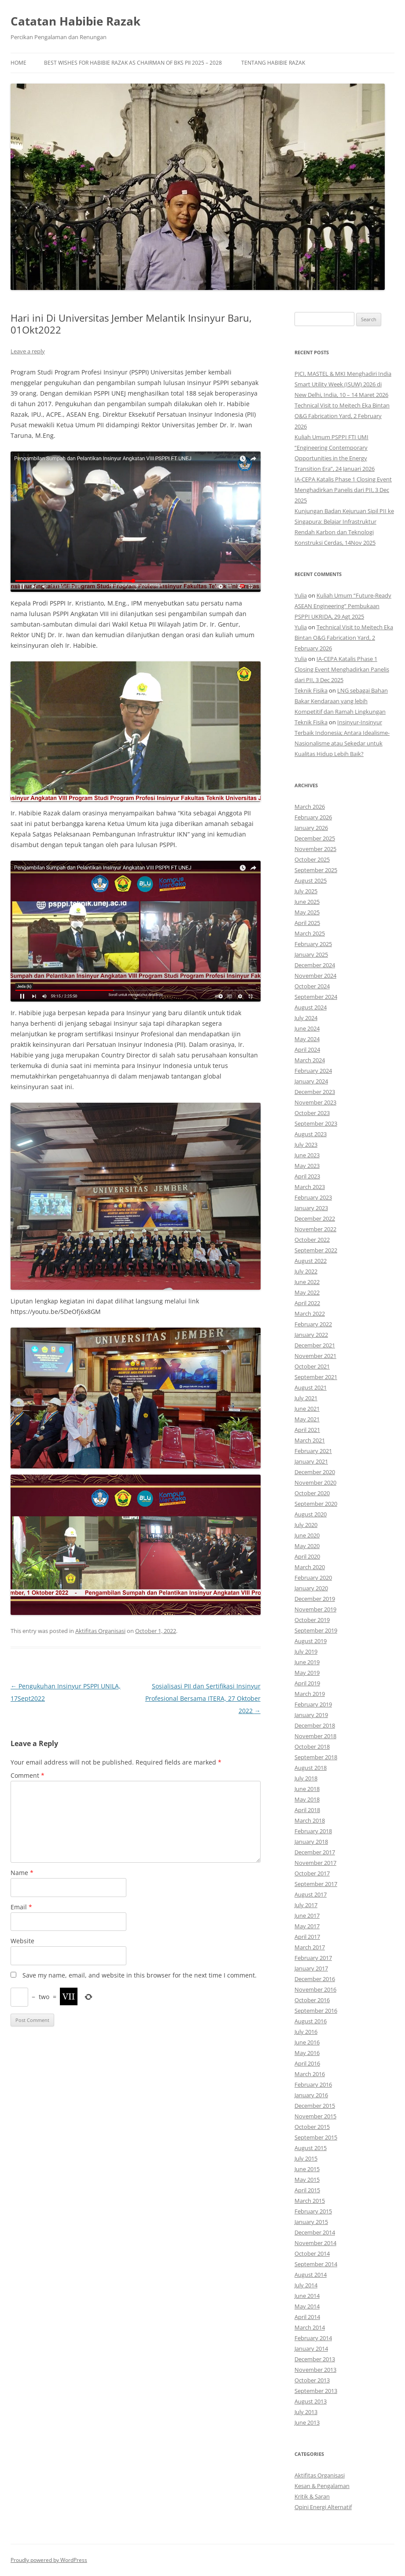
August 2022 (311, 1261)
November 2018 (315, 1736)
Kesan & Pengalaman (322, 2486)
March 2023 (310, 1187)
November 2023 (315, 1102)
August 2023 (311, 1134)
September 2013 (316, 2391)
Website (22, 1941)
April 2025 (307, 923)
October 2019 (312, 1620)
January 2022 (311, 1335)
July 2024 (306, 1018)
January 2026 (311, 828)
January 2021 (311, 1461)
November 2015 (315, 2116)
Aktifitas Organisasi (100, 1631)
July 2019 (306, 1651)
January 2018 (311, 1842)
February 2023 (313, 1197)
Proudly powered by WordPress (49, 2560)
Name (22, 1872)
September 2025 (316, 870)
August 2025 (311, 880)
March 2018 (310, 1820)
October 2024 (312, 986)
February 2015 (313, 2211)
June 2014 (307, 2296)
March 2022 (310, 1313)
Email (21, 1907)
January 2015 (311, 2222)
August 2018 (311, 1768)
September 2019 (316, 1630)
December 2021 (315, 1345)
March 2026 (310, 807)
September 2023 (316, 1123)
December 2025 (315, 838)
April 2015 (307, 2190)
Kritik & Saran (312, 2496)
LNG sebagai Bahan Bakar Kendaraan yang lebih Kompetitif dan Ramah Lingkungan (341, 701)
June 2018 (307, 1789)
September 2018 (316, 1757)
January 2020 (311, 1588)
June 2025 (307, 902)
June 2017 (307, 1915)
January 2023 (311, 1208)
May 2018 (307, 1799)
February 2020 (313, 1578)
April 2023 (307, 1176)
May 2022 (307, 1292)
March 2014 (310, 2327)
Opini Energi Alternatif (323, 2507)
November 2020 (315, 1482)
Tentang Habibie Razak (273, 62)
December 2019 (315, 1599)
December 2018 (315, 1725)
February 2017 (313, 1958)
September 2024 (316, 997)
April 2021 (307, 1430)
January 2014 (311, 2348)
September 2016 (316, 2011)
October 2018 (312, 1746)
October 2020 (312, 1493)
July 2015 (306, 2158)
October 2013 (312, 2380)
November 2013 (315, 2370)
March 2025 (310, 933)
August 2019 (311, 1641)
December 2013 (315, 2359)
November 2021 (315, 1356)
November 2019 (315, 1609)
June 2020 (307, 1535)
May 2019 (307, 1673)
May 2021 (307, 1419)
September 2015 (316, 2137)
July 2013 (306, 2412)
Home (18, 62)
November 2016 (315, 1989)
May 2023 (307, 1166)
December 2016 (315, 1979)
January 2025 (311, 954)
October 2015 (312, 2127)
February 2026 (313, 817)
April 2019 (307, 1683)
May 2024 (307, 1039)
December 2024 (315, 965)
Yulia (301, 595)
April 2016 (307, 2063)
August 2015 (311, 2148)
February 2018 (313, 1831)
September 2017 (316, 1884)
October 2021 (312, 1366)
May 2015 (307, 2179)
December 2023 (315, 1092)
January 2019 (311, 1715)
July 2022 (306, 1271)
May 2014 (307, 2306)
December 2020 (315, 1472)
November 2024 (315, 976)
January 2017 (311, 1968)
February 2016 (313, 2084)
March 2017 (310, 1947)
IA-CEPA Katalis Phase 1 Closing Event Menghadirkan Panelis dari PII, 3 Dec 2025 (343, 489)
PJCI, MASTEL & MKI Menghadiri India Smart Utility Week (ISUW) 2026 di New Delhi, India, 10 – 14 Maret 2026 (343, 384)
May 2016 (307, 2053)
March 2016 (310, 2074)
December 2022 (315, 1218)
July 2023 (306, 1145)
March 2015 (310, 2201)
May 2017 (307, 1926)
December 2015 (315, 2106)
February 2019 (313, 1704)
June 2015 (307, 2169)
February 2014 (313, 2338)
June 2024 (307, 1028)
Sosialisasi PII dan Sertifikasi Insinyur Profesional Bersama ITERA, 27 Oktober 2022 (203, 1698)
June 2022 (307, 1282)
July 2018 (306, 1778)
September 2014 (316, 2264)
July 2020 (306, 1525)
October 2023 (312, 1113)
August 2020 (311, 1514)
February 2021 (313, 1451)
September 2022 (316, 1250)
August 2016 (311, 2021)
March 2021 (310, 1440)
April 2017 (307, 1937)
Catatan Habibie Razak (75, 21)
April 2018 (307, 1810)
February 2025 (313, 944)
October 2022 (312, 1240)
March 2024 (310, 1060)
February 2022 (313, 1324)
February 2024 (313, 1071)
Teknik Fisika (311, 690)
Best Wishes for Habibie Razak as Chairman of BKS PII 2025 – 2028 (133, 62)
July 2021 (306, 1398)
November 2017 (315, 1863)
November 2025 (315, 849)
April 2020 (307, 1556)
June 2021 (307, 1409)
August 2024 (311, 1007)
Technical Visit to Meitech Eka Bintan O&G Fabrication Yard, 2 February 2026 (342, 415)
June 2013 (307, 2422)
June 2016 (307, 2042)
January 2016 (311, 2095)
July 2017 (306, 1905)
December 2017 (315, 1852)
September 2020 (316, 1504)
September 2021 (316, 1377)
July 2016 (306, 2032)
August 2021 (311, 1387)
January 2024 (311, 1081)
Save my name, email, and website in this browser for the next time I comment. (139, 1975)
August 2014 (311, 2275)
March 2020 (310, 1567)
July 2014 (306, 2285)
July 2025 (306, 891)
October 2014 (312, 2253)
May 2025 (307, 912)
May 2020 (307, 1546)
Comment (27, 1775)
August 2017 (311, 1894)
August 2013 (311, 2401)
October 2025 (312, 859)
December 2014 (315, 2232)
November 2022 (315, 1229)
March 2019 (310, 1694)
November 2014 (315, 2243)
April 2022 (307, 1303)
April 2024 (307, 1049)
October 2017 (312, 1873)
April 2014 (307, 2317)
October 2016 (312, 2000)
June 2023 (307, 1155)
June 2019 (307, 1662)
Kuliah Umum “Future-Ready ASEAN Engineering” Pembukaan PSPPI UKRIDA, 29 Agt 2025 (343, 605)
